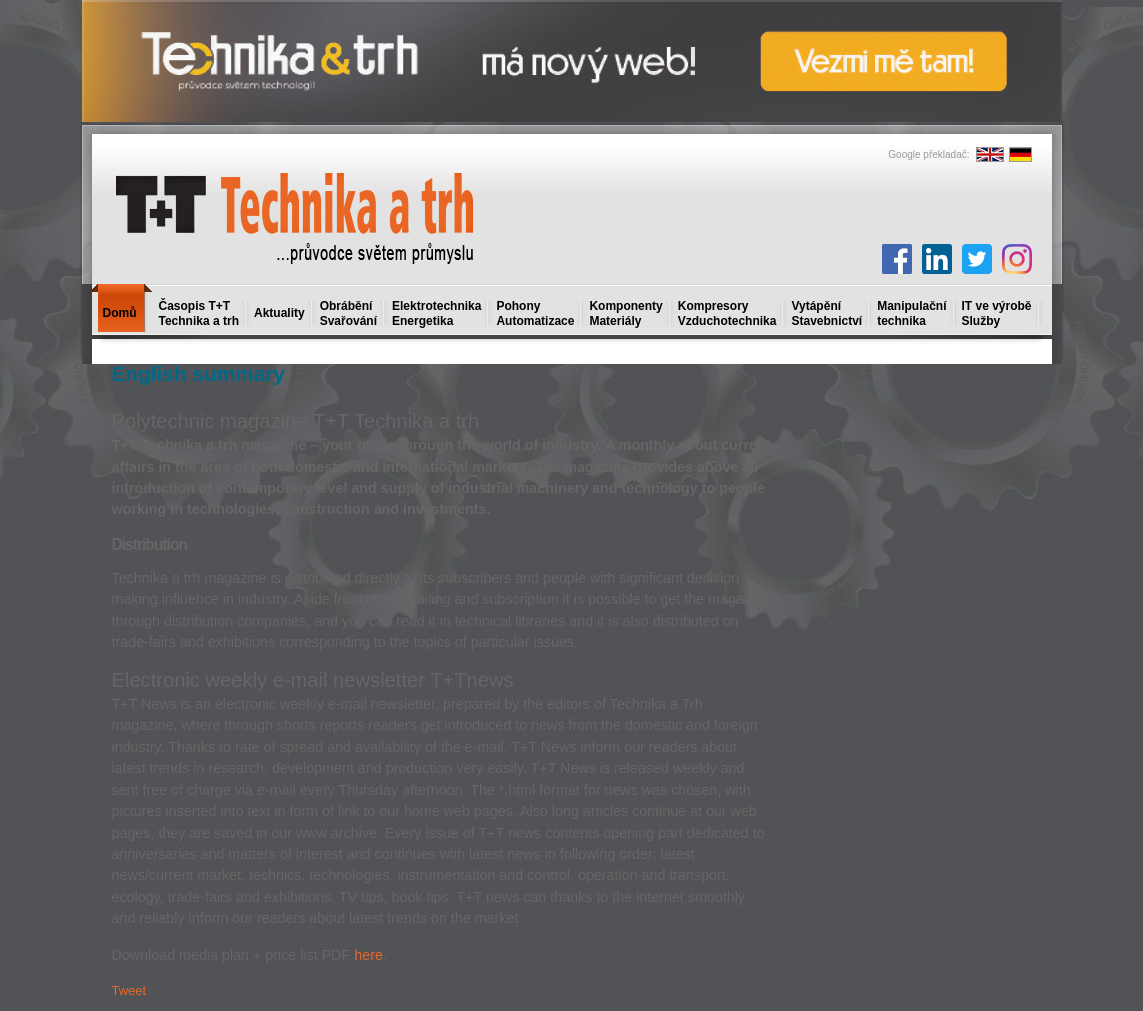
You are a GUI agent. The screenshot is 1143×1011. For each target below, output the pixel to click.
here (368, 955)
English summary (198, 373)
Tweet (129, 990)
